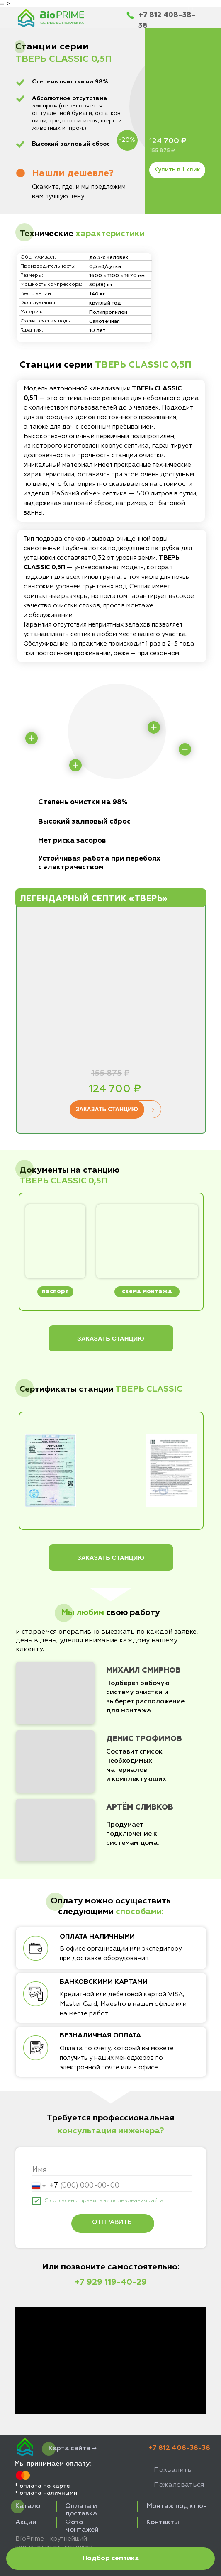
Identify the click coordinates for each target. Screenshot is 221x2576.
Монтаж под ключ (177, 2506)
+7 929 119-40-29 (111, 2282)
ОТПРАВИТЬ (112, 2222)
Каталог (29, 2506)
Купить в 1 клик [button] (177, 170)
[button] (110, 2558)
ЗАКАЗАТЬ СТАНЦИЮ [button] (106, 1109)
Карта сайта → (73, 2448)
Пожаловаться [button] (179, 2485)
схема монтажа (147, 1291)
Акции (25, 2522)
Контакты (162, 2522)
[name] (112, 2170)
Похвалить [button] (173, 2470)
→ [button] (151, 1109)
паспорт (55, 1291)
